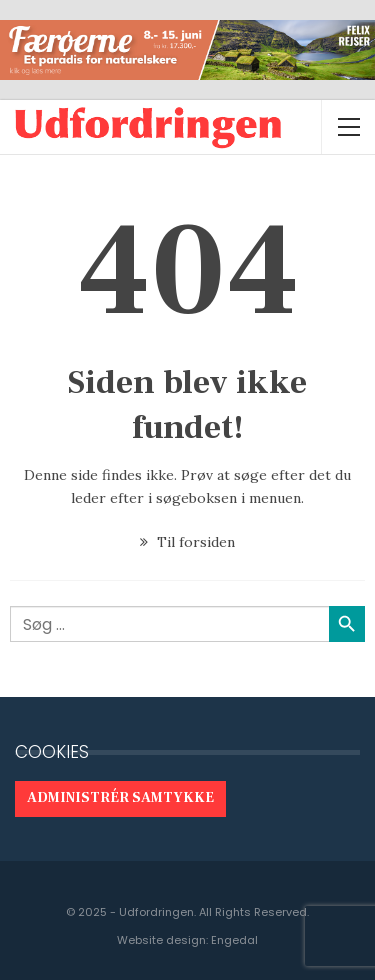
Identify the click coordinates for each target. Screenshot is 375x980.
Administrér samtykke (120, 798)
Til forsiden (187, 542)
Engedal (234, 940)
